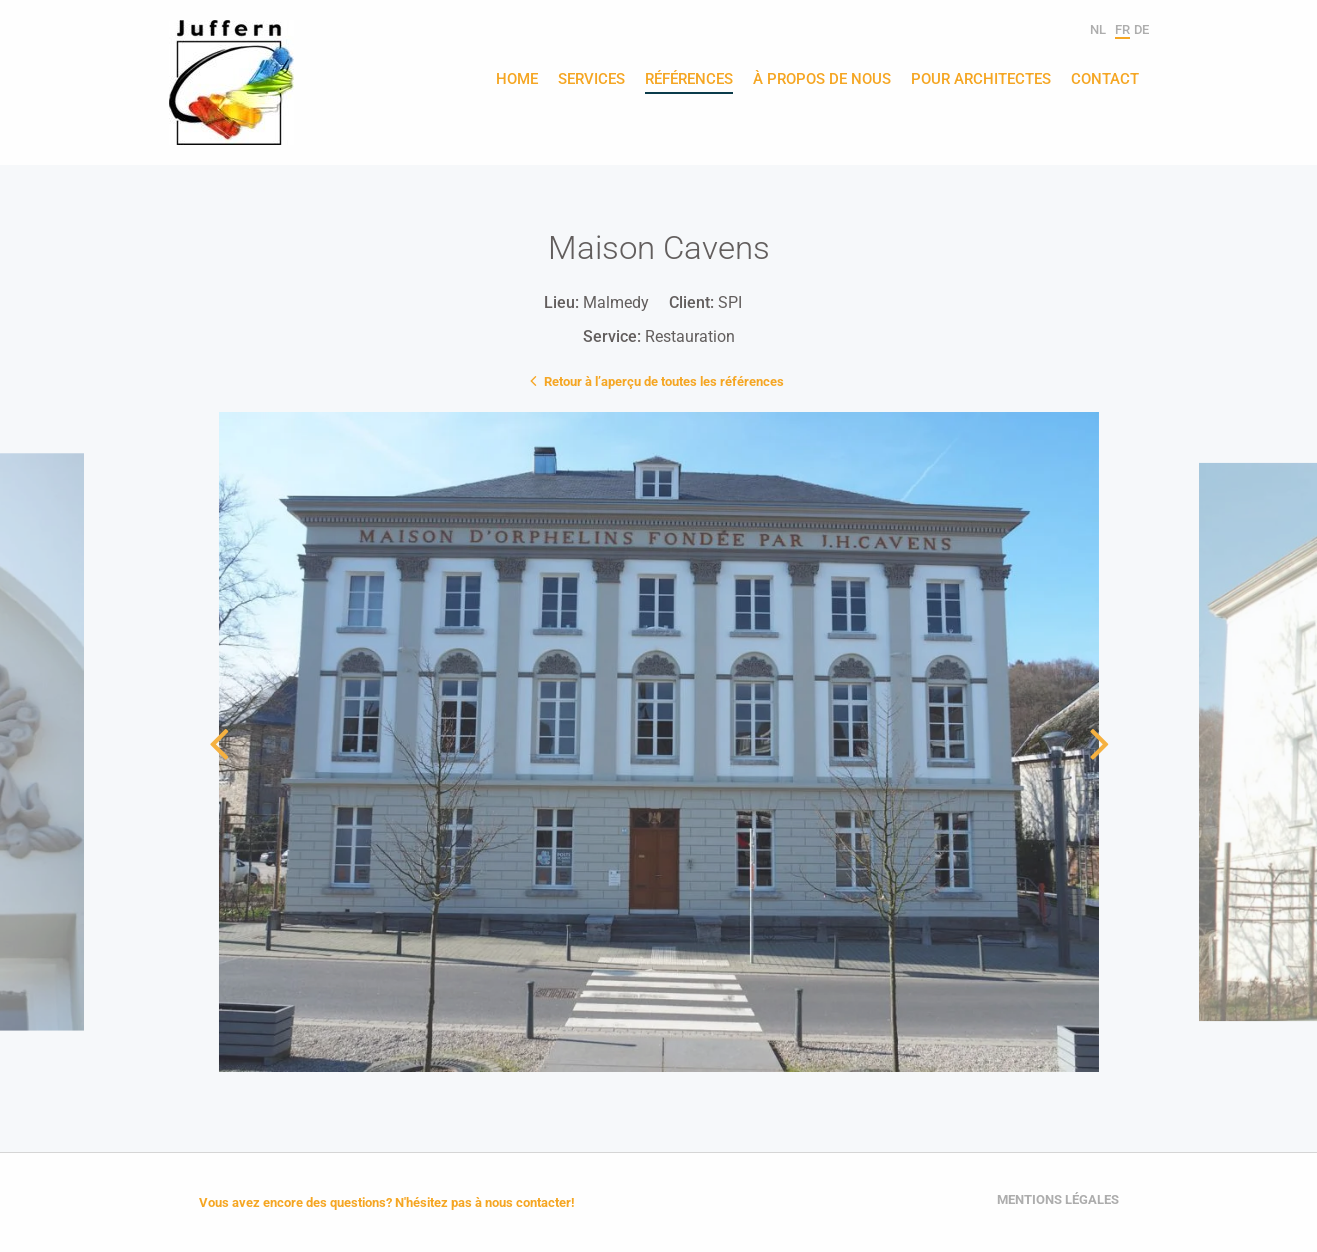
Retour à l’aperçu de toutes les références (659, 380)
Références (689, 80)
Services (591, 80)
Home (517, 80)
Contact (1105, 80)
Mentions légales (1058, 1199)
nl (1098, 29)
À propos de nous (822, 80)
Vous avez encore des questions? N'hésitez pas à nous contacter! (387, 1202)
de (1141, 29)
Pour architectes (981, 80)
